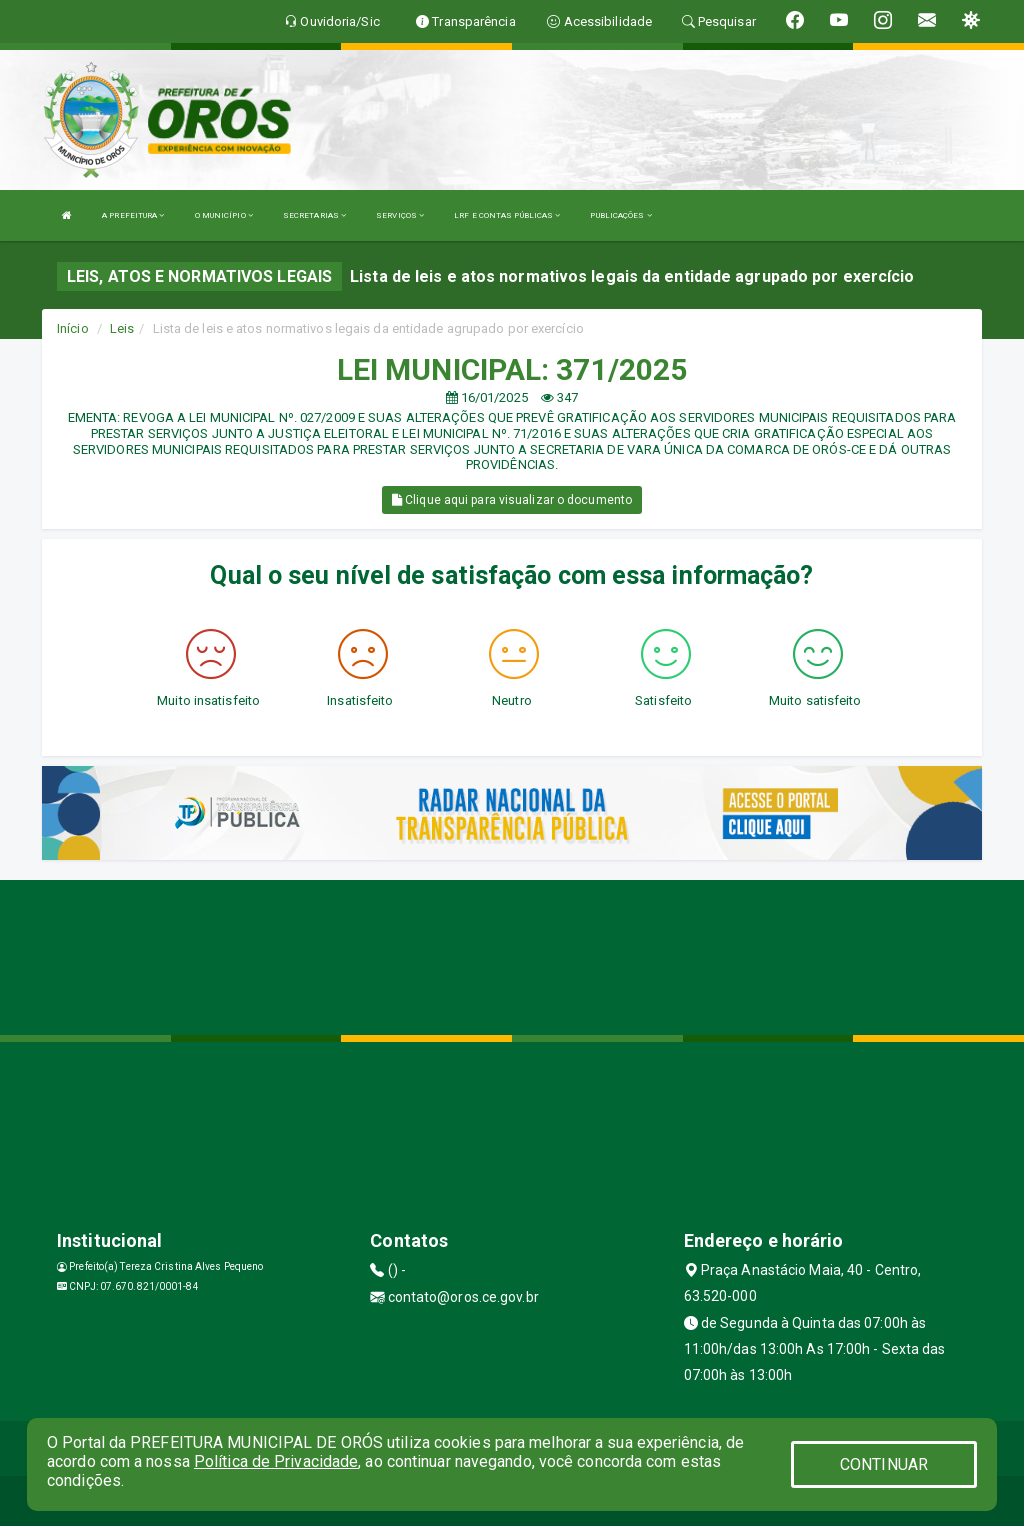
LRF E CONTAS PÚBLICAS (507, 215)
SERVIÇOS (400, 215)
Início (73, 328)
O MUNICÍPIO (224, 215)
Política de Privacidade (276, 1461)
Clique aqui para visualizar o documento (512, 500)
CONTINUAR (884, 1464)
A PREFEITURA (133, 215)
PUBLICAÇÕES (620, 215)
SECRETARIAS (314, 215)
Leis (122, 328)
